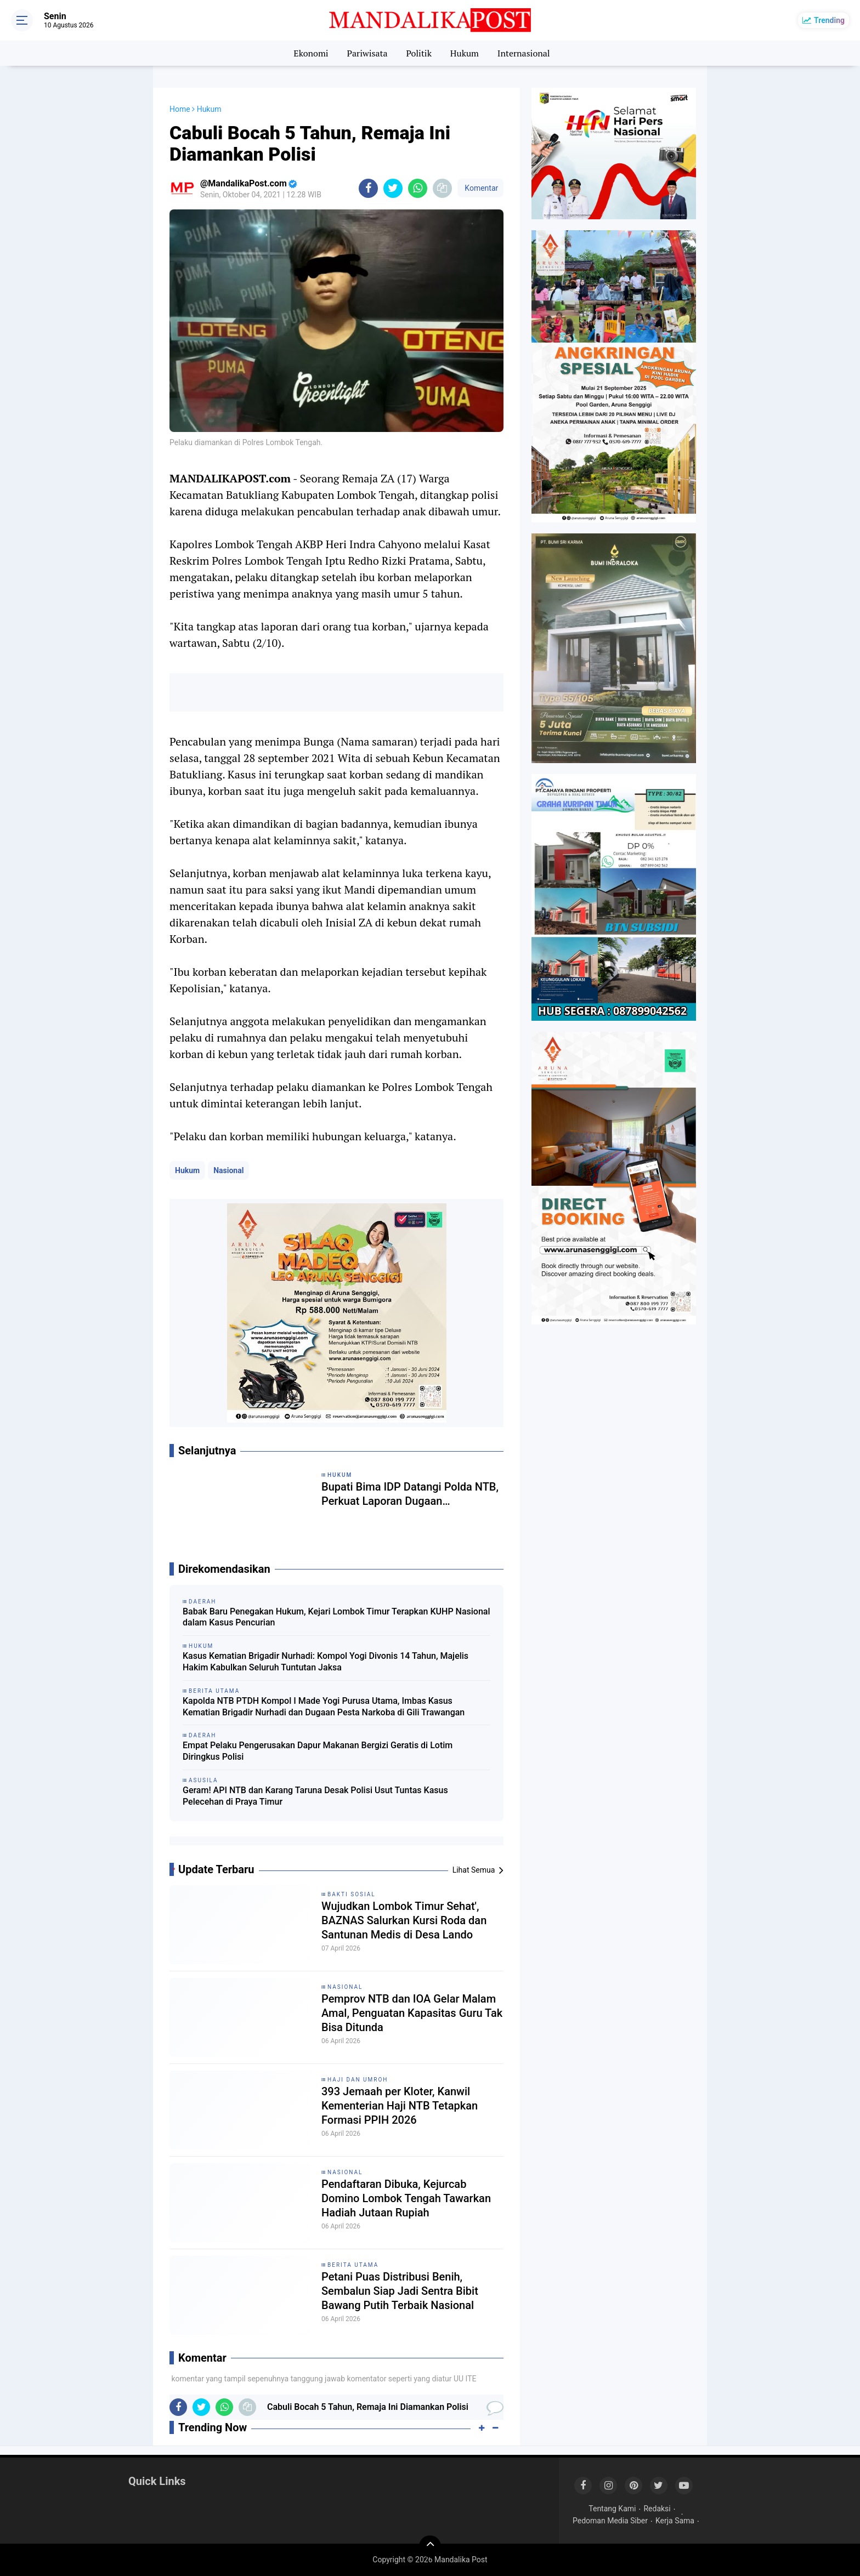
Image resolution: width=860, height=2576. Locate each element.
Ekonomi (310, 53)
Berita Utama (352, 2265)
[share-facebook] (368, 188)
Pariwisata (367, 53)
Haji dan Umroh (357, 2080)
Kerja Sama (674, 2520)
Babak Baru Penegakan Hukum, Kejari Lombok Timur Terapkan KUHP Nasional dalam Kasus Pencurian (336, 1617)
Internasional (523, 53)
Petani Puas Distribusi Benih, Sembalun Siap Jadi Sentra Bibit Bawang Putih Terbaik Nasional (399, 2291)
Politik (419, 53)
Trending (829, 20)
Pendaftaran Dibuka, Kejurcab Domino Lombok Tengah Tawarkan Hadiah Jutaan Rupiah (406, 2198)
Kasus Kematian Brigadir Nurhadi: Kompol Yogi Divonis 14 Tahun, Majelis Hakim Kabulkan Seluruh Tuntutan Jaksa (325, 1662)
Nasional (228, 1170)
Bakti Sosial (351, 1894)
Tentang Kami (612, 2508)
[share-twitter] (393, 188)
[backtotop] (430, 2546)
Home (179, 109)
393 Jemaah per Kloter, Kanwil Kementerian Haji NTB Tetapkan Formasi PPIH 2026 (399, 2105)
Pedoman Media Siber (610, 2520)
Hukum (464, 53)
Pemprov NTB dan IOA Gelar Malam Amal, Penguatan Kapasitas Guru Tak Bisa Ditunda (411, 2013)
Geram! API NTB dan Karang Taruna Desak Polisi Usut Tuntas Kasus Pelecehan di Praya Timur (315, 1796)
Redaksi (656, 2508)
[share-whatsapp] (417, 188)
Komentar (480, 188)
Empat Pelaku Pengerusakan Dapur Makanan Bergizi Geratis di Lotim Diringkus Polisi (317, 1751)
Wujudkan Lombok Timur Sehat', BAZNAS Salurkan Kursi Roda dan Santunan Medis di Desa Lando (403, 1920)
